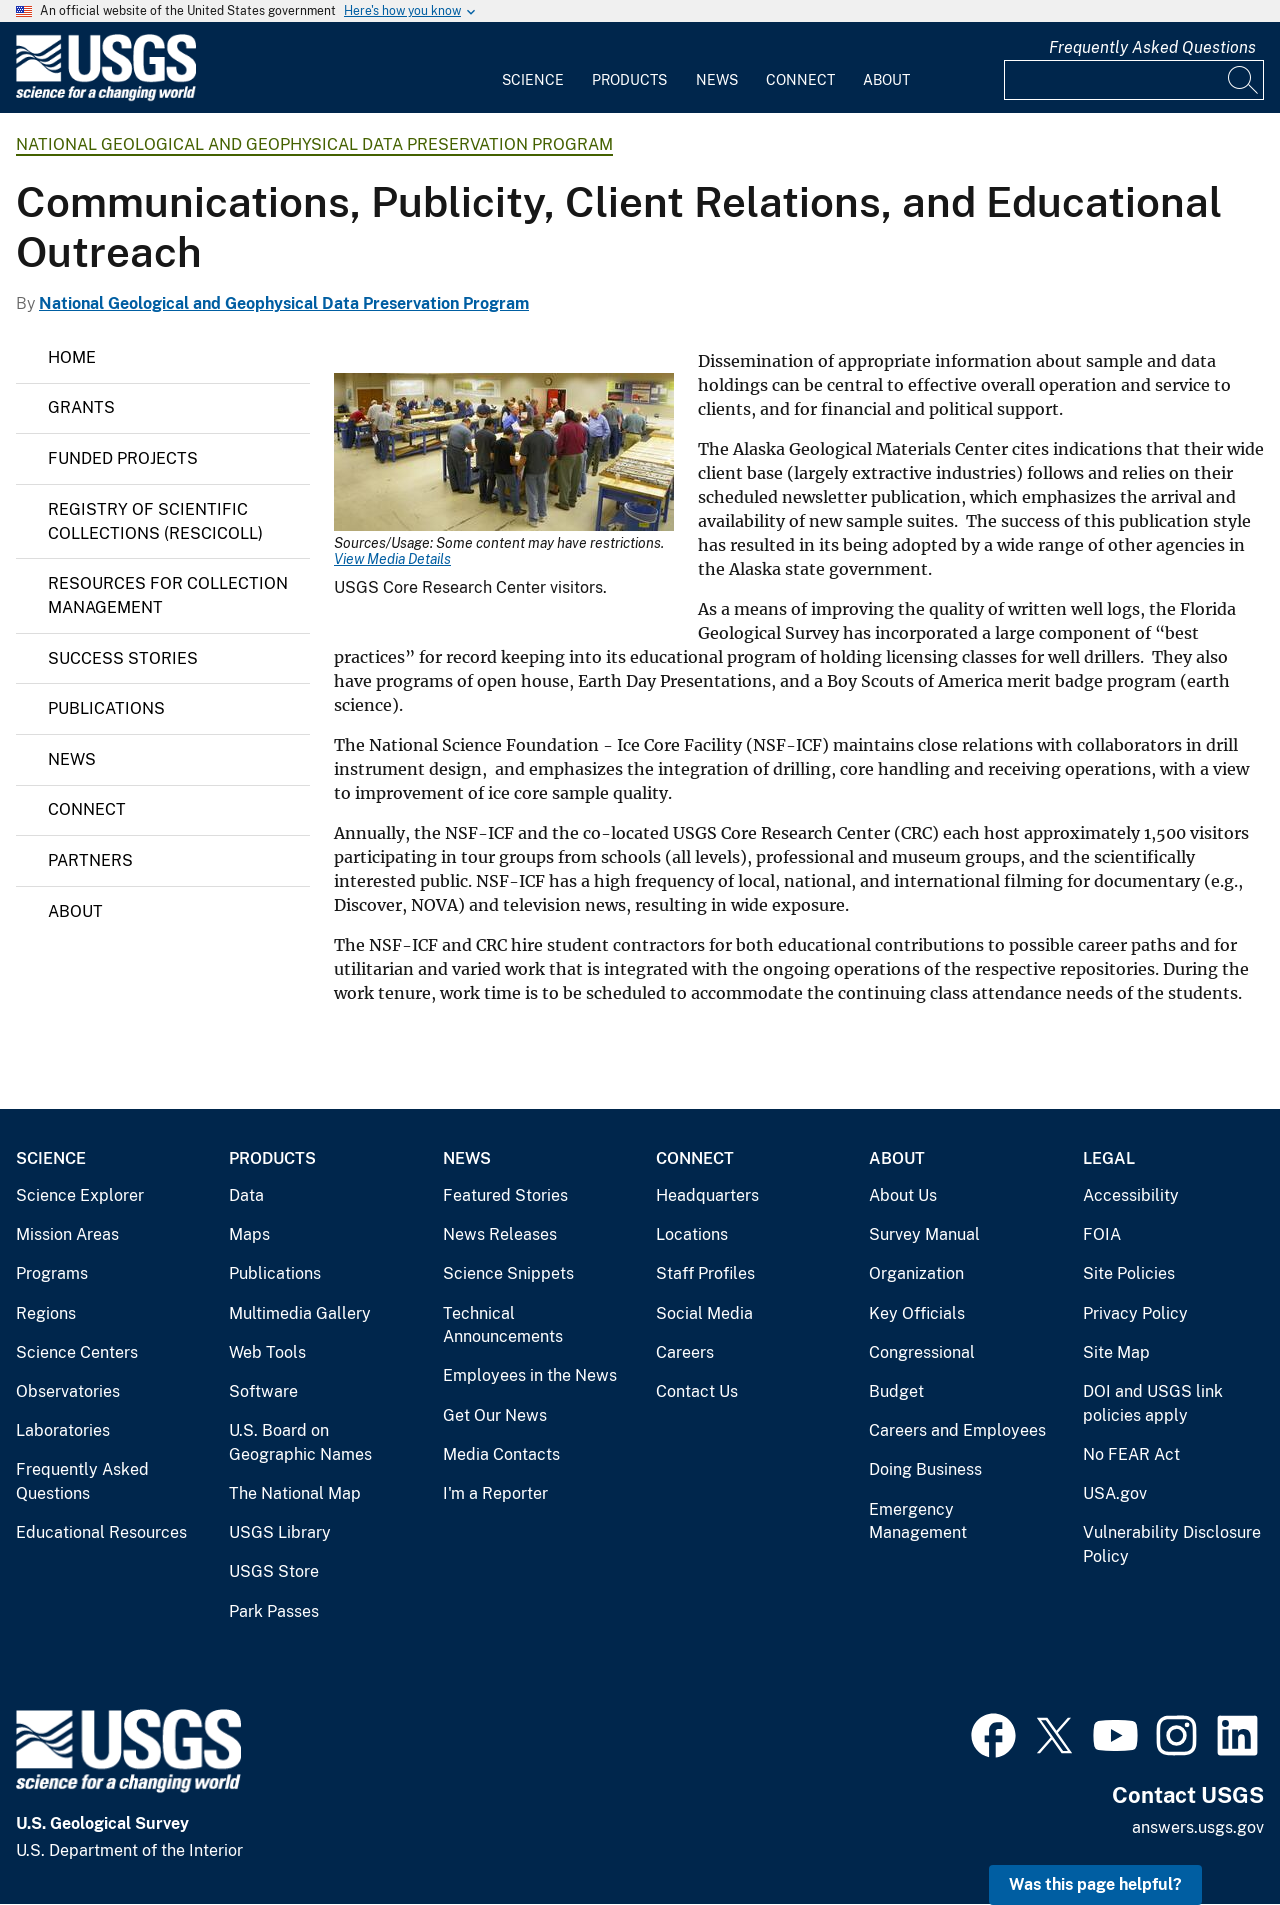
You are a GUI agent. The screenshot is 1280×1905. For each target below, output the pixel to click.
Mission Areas (67, 1234)
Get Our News (495, 1415)
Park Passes (274, 1611)
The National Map (295, 1493)
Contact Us (697, 1391)
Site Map (1116, 1352)
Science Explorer (80, 1195)
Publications (106, 708)
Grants (81, 407)
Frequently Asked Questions (1152, 47)
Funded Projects (123, 458)
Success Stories (123, 658)
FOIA (1102, 1234)
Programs (52, 1273)
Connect (800, 80)
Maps (249, 1234)
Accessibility (1131, 1195)
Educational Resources (101, 1532)
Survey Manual (924, 1234)
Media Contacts (501, 1454)
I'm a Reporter (495, 1493)
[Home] (106, 96)
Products (629, 80)
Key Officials (917, 1313)
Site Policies (1129, 1273)
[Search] (1244, 80)
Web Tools (267, 1352)
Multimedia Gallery (300, 1313)
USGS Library (280, 1532)
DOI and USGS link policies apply (1153, 1403)
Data (246, 1195)
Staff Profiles (705, 1273)
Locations (692, 1234)
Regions (46, 1313)
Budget (896, 1391)
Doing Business (925, 1469)
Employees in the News (530, 1375)
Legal (1109, 1158)
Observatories (68, 1391)
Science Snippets (508, 1273)
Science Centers (77, 1352)
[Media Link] (504, 454)
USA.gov (1115, 1493)
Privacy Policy (1135, 1313)
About (886, 80)
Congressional (922, 1352)
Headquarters (707, 1195)
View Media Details (392, 559)
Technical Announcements (503, 1325)
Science (533, 80)
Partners (90, 860)
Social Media (704, 1313)
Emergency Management (918, 1521)
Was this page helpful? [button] (1095, 1884)
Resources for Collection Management (168, 595)
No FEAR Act (1131, 1454)
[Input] (1134, 80)
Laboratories (63, 1430)
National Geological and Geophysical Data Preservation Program (314, 144)
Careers (685, 1352)
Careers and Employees (957, 1430)
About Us (903, 1195)
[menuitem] (533, 68)
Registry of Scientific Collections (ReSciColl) (155, 521)
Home (72, 357)
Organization (916, 1273)
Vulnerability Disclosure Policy (1172, 1544)
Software (263, 1391)
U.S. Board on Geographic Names (300, 1442)
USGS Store (274, 1571)
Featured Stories (505, 1195)
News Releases (500, 1234)
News (717, 80)
